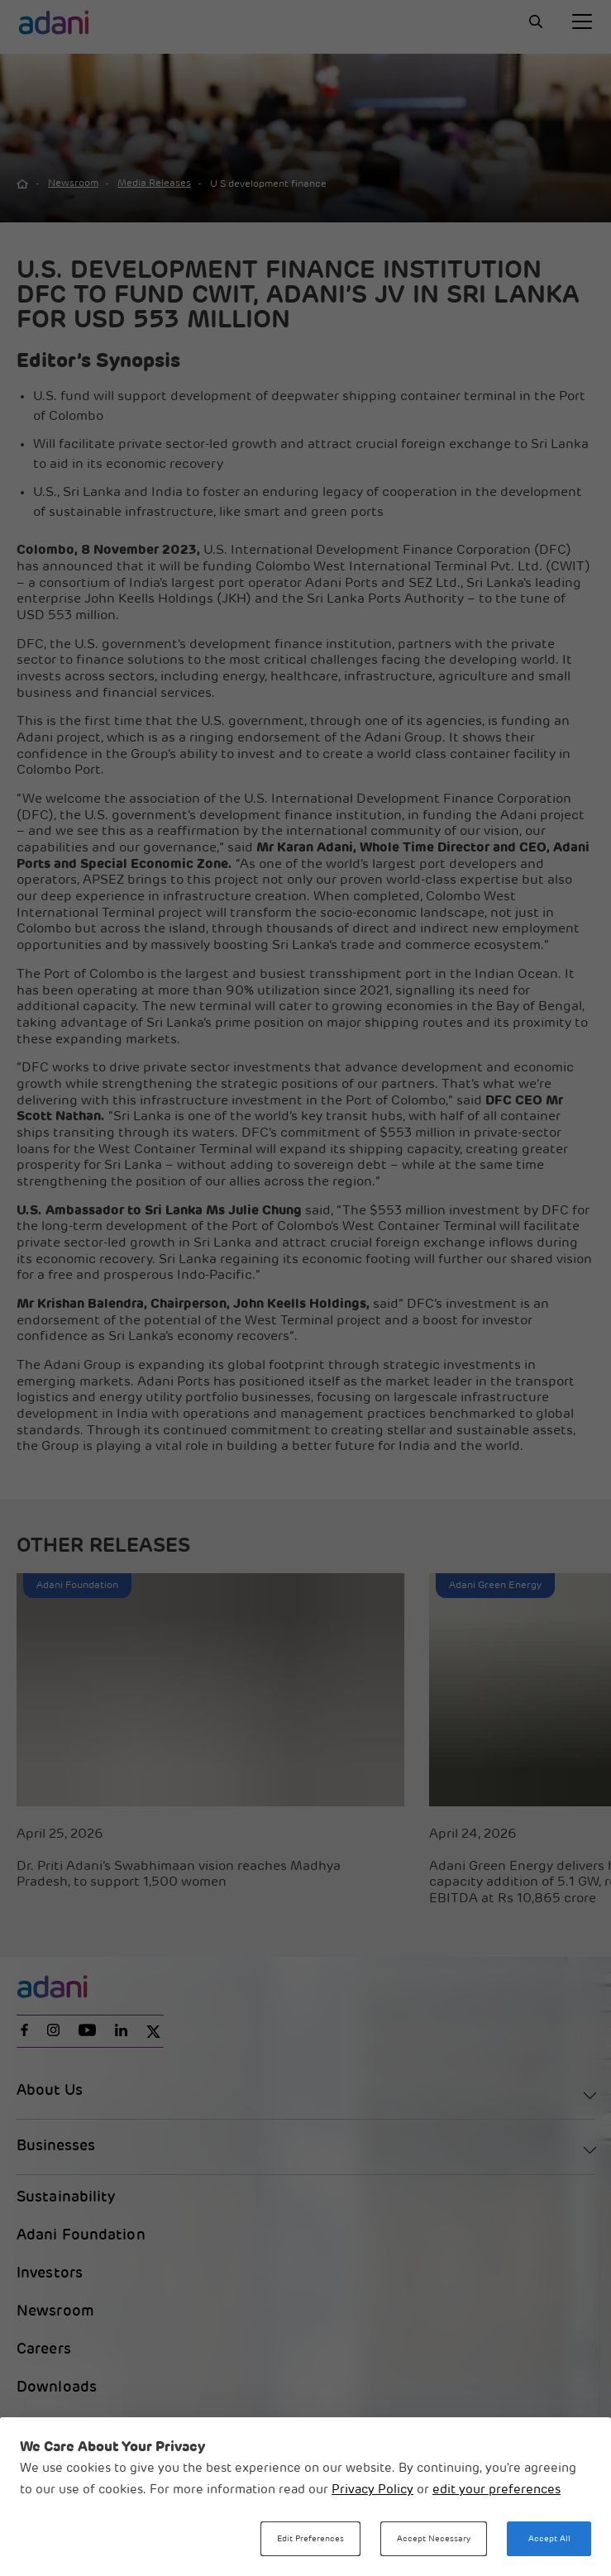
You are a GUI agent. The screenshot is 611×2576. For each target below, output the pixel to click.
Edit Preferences (310, 2539)
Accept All (549, 2539)
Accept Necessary (433, 2539)
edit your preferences (496, 2490)
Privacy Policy (372, 2490)
